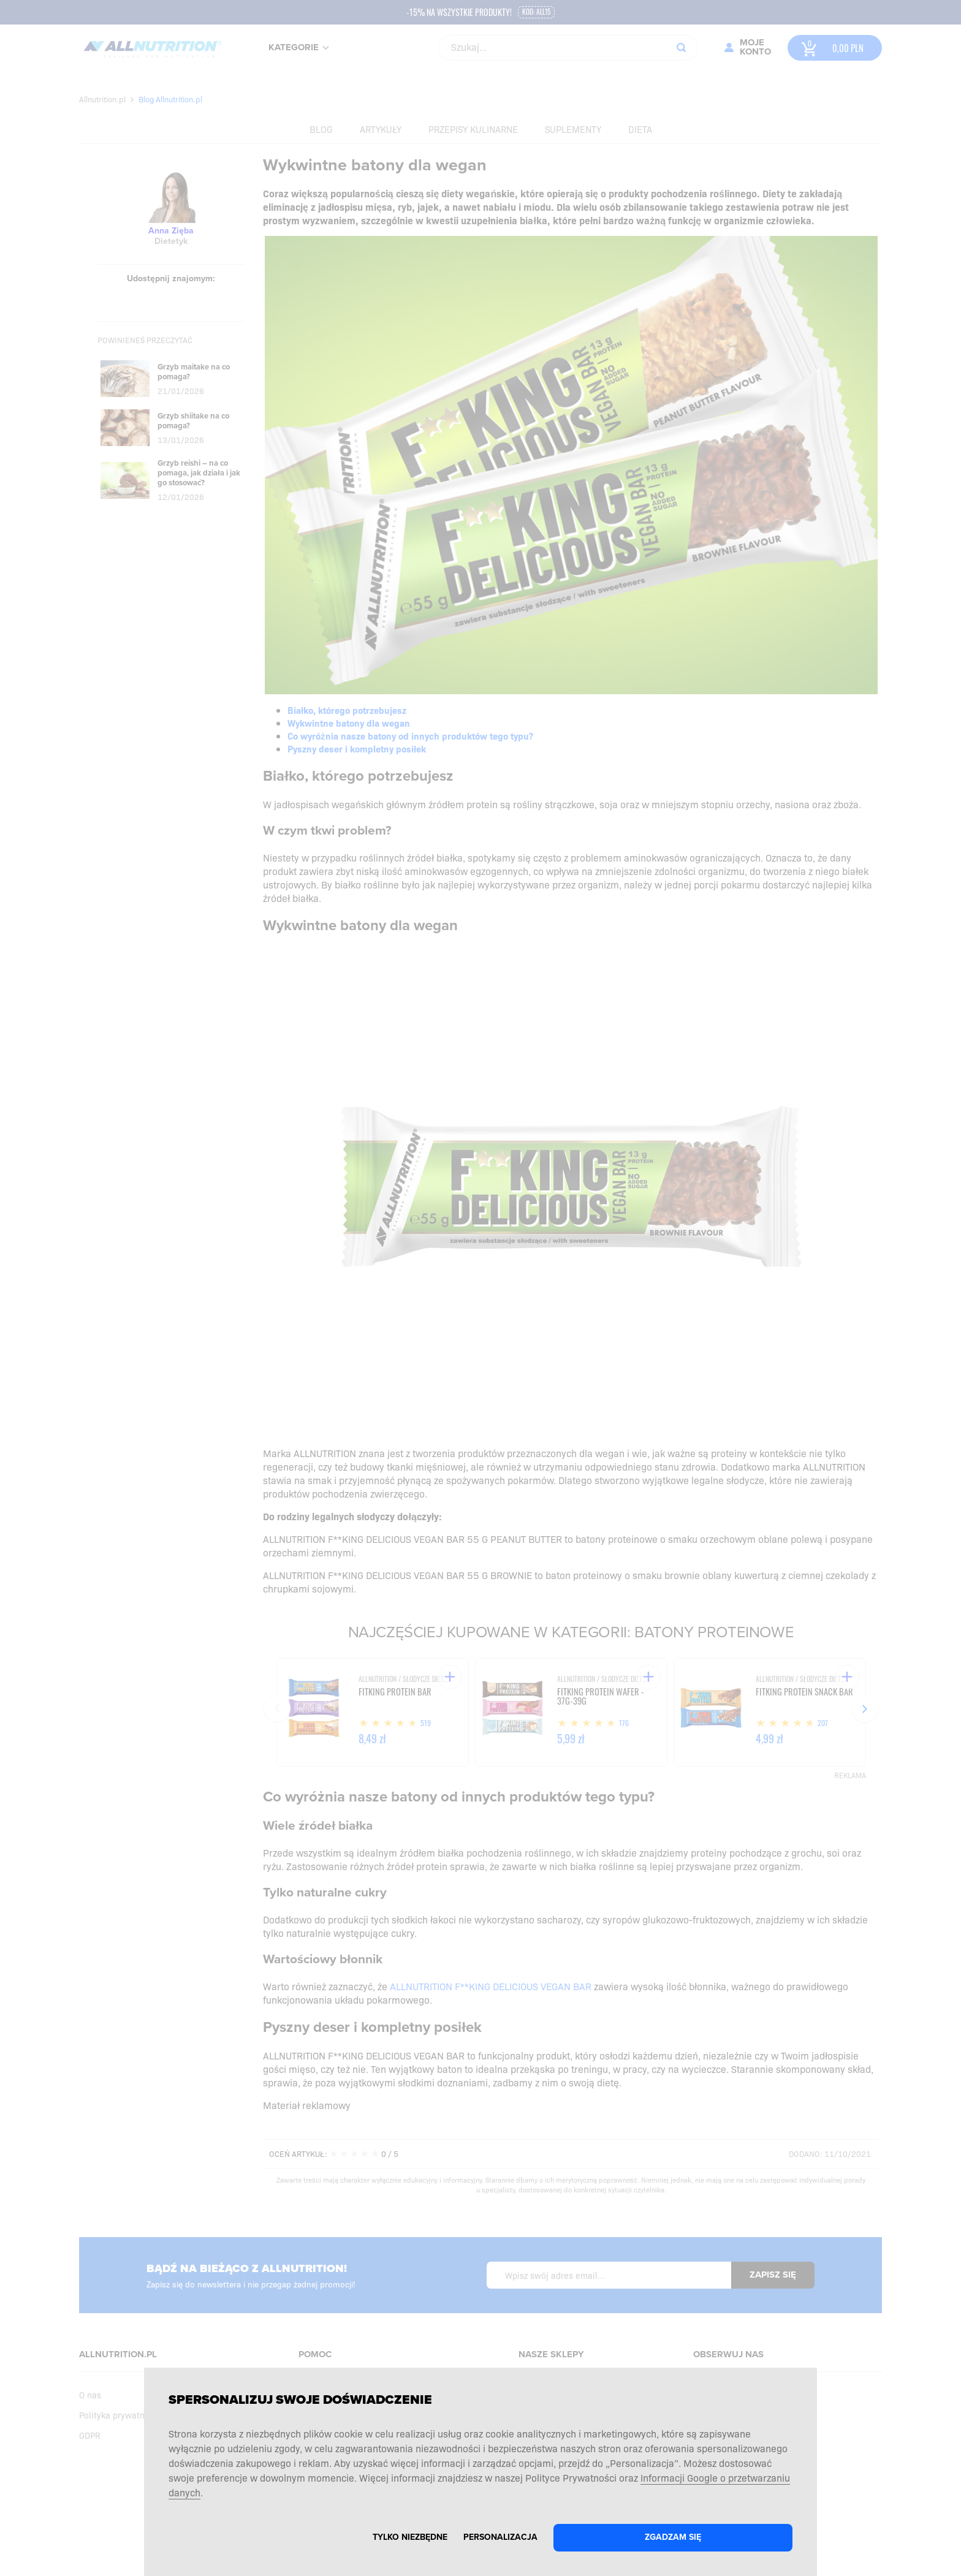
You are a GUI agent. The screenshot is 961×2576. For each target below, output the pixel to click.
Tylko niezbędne (410, 2537)
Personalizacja (500, 2537)
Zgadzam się (673, 2537)
